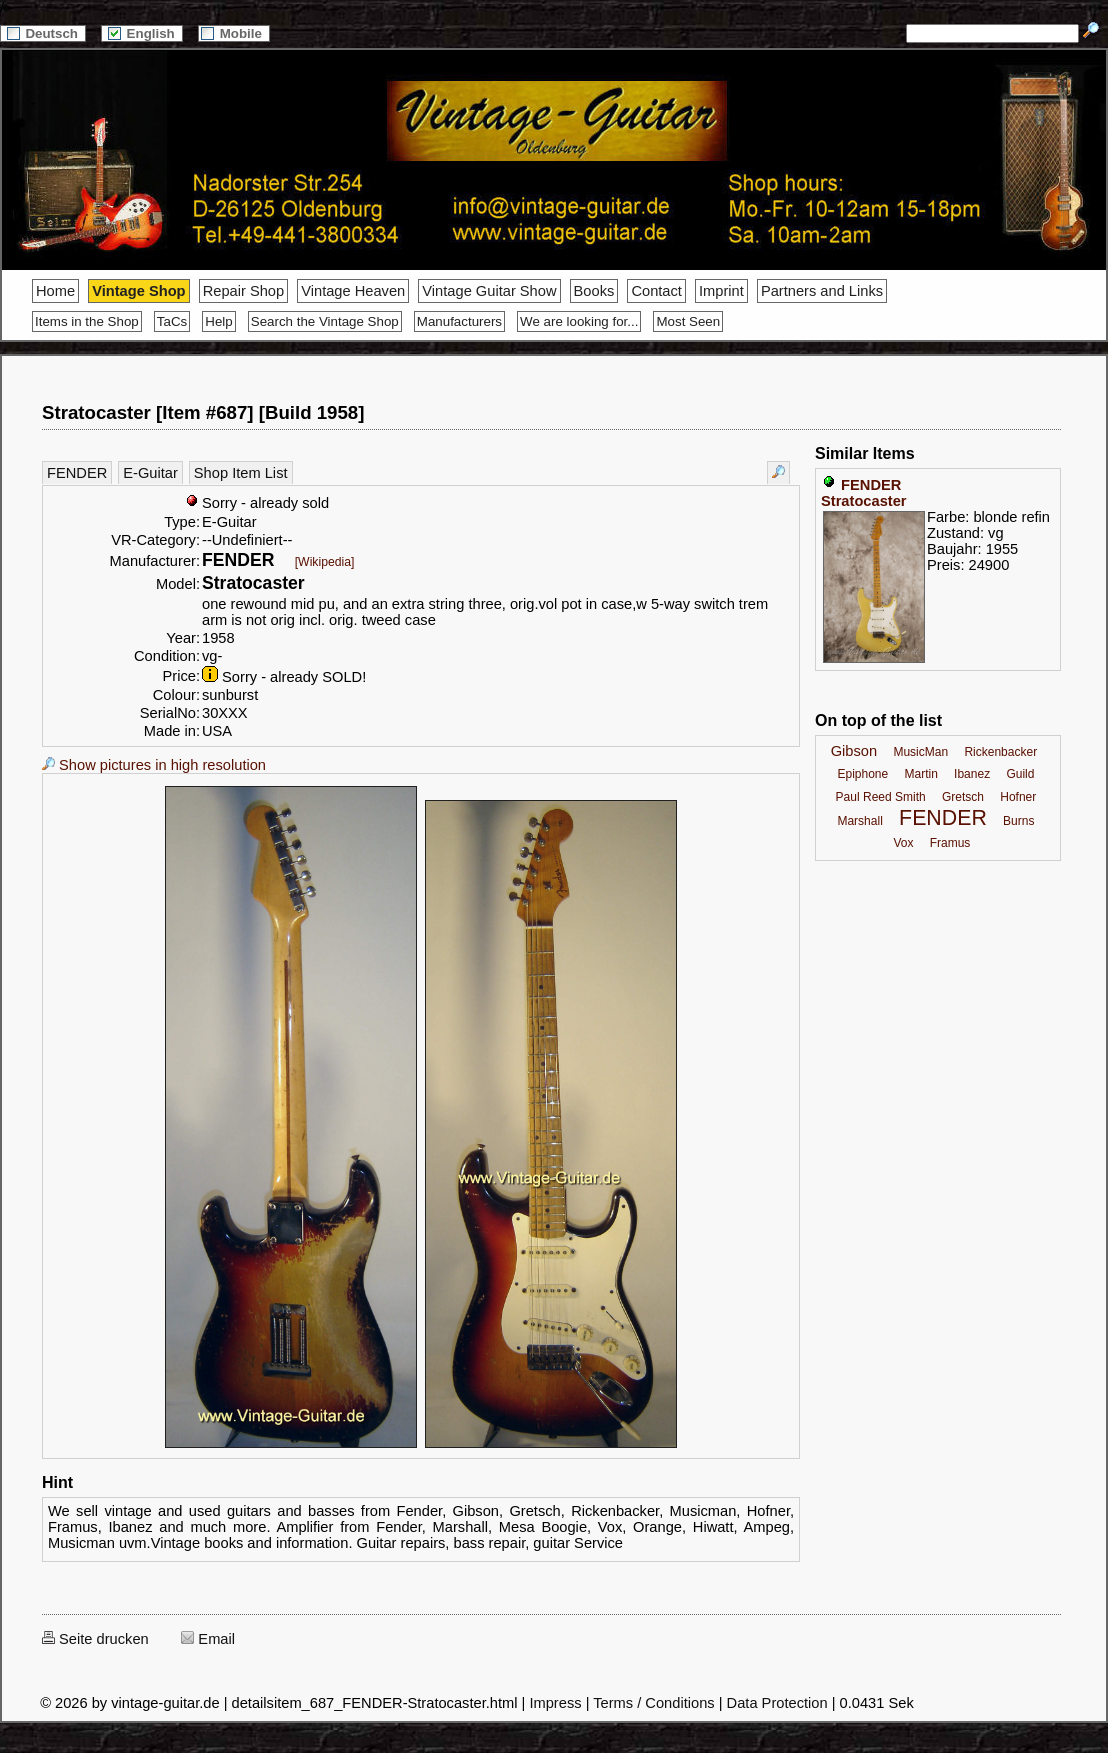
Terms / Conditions (653, 1703)
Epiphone (862, 774)
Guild (1020, 774)
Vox (903, 843)
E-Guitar (150, 473)
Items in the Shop (87, 321)
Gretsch (963, 797)
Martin (920, 774)
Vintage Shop (138, 291)
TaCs (172, 321)
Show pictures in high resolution (154, 765)
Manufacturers (459, 321)
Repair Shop (243, 291)
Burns (1018, 821)
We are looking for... (579, 321)
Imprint (721, 291)
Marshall (859, 821)
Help (218, 321)
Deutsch (43, 33)
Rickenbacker (1000, 752)
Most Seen (688, 321)
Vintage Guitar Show (489, 291)
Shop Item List (241, 473)
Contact (656, 291)
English (142, 33)
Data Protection (777, 1703)
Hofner (1018, 797)
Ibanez (972, 774)
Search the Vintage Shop (325, 321)
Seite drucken (95, 1639)
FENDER (77, 473)
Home (55, 291)
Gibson (854, 751)
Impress (555, 1703)
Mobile (234, 33)
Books (594, 291)
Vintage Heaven (353, 291)
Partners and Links (822, 291)
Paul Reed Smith (881, 797)
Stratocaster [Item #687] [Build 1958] (203, 412)
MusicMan (920, 752)
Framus (950, 843)
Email (208, 1639)
